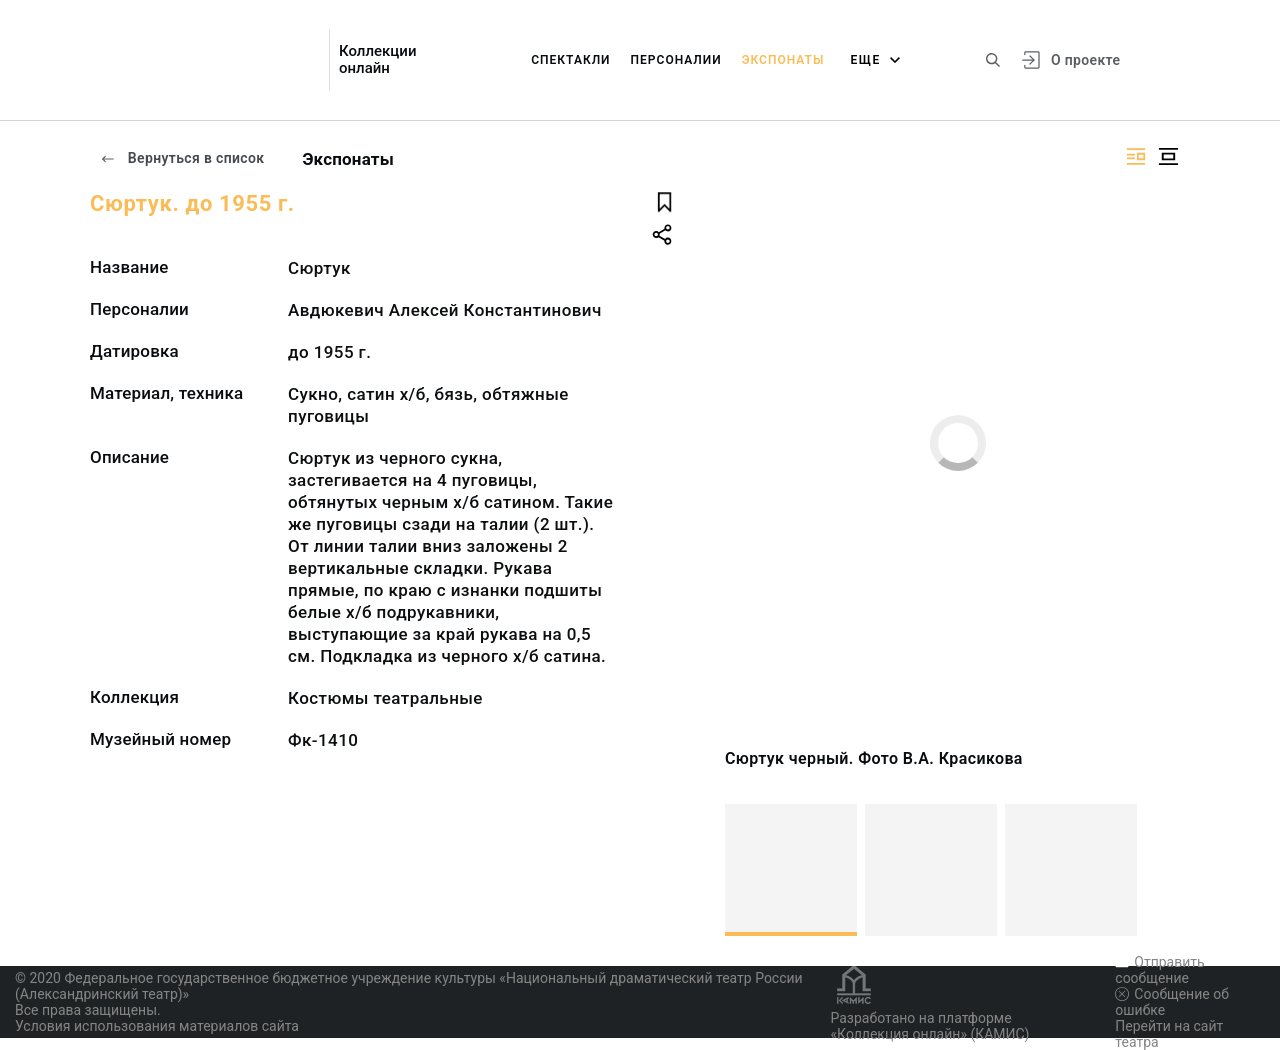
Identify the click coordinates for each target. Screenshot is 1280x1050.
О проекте (1085, 60)
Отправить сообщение (1159, 970)
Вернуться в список (182, 158)
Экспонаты (783, 60)
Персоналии (676, 60)
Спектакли (570, 60)
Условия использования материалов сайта (157, 1026)
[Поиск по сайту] (993, 60)
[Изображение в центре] (1168, 156)
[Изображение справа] (1136, 156)
